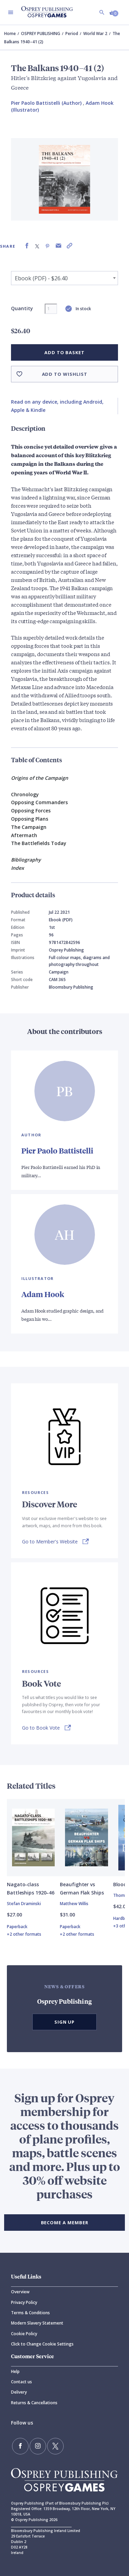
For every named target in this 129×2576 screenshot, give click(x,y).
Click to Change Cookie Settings (42, 2344)
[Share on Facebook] (27, 245)
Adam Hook (42, 1294)
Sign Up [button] (64, 2022)
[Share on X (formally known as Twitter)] (37, 245)
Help (15, 2371)
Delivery (19, 2392)
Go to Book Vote (41, 1727)
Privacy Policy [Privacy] (24, 2302)
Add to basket (64, 352)
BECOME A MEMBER (64, 2222)
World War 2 (95, 33)
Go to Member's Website (50, 1541)
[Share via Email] (58, 245)
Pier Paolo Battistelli (57, 1151)
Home (10, 33)
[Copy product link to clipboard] (69, 245)
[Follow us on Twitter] (55, 2446)
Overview (20, 2292)
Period (71, 33)
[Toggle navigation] (10, 12)
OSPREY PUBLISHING (40, 33)
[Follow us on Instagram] (38, 2446)
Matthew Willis (74, 1903)
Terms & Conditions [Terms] (30, 2313)
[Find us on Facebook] (20, 2446)
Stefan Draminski (24, 1903)
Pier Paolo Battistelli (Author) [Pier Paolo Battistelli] (46, 103)
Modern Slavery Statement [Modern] (37, 2323)
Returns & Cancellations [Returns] (34, 2403)
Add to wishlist (64, 374)
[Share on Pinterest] (47, 245)
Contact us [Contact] (21, 2382)
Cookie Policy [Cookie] (24, 2334)
